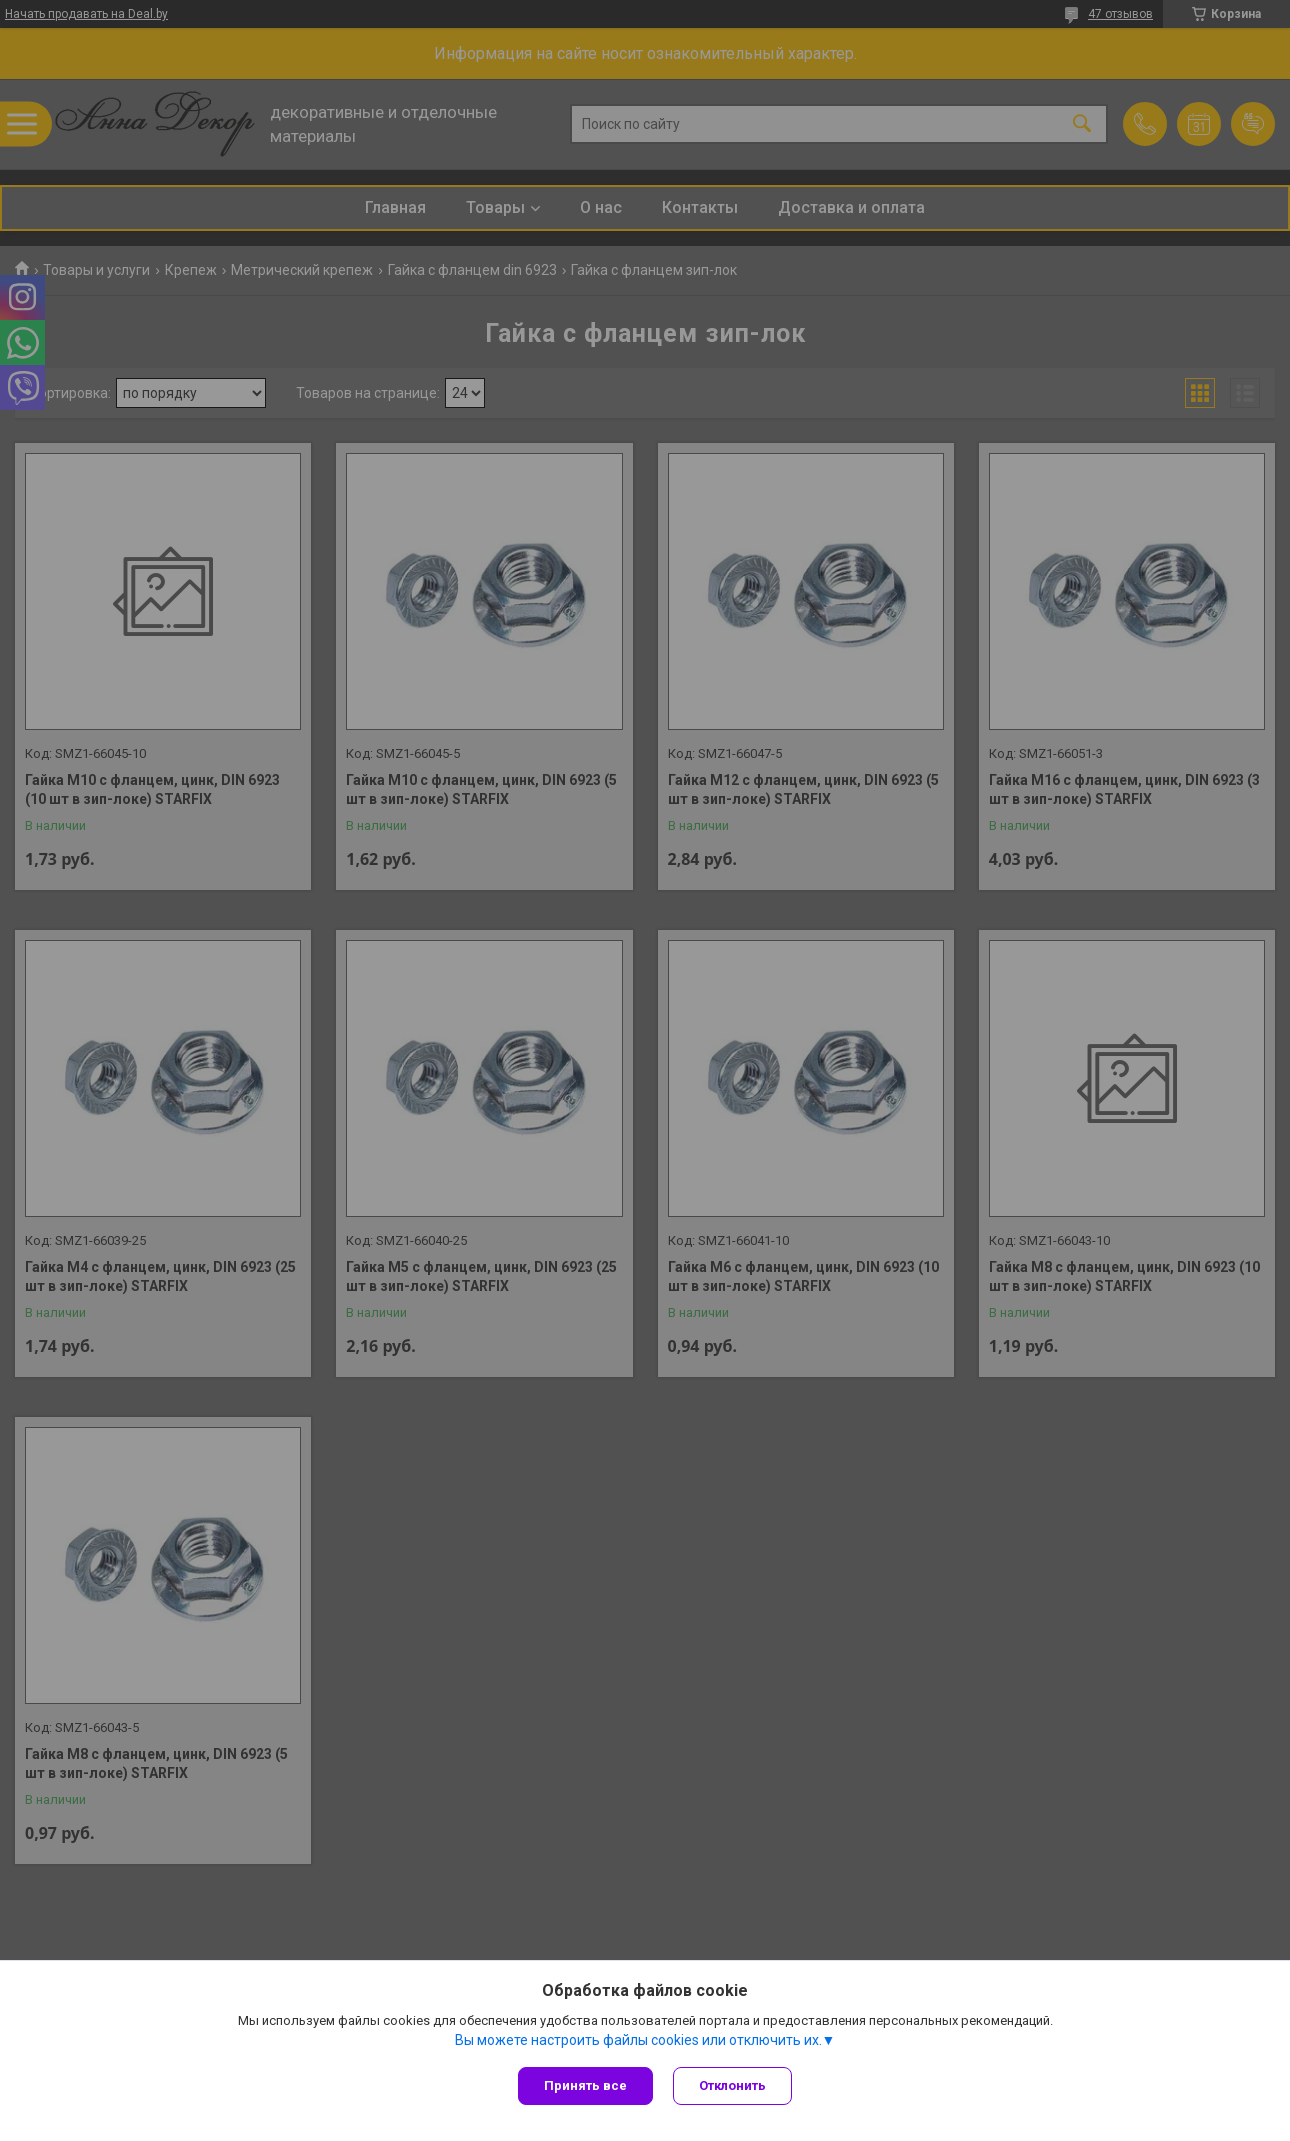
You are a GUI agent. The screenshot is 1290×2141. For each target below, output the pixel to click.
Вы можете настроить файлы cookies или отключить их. (638, 2040)
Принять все (585, 2085)
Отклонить (732, 2085)
